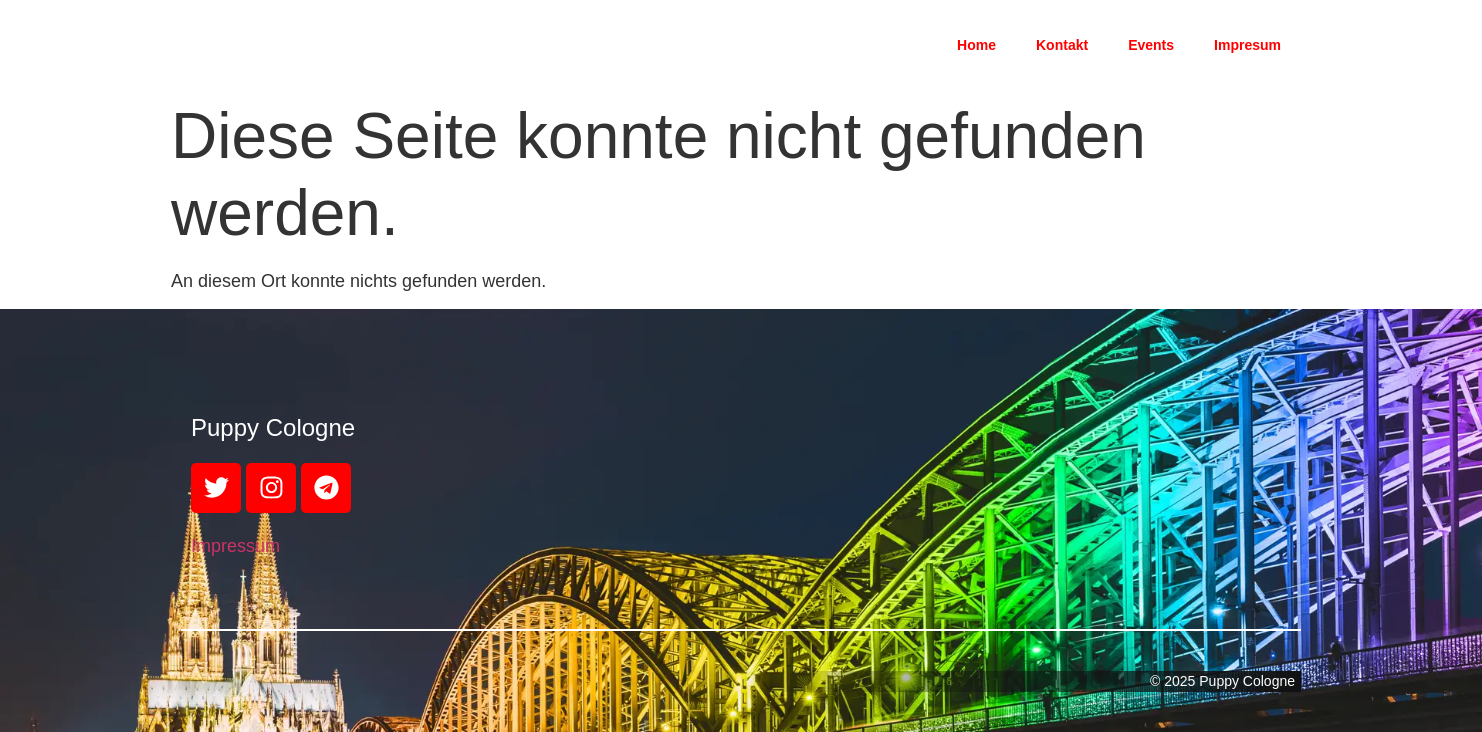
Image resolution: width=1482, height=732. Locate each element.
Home (976, 45)
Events (1151, 45)
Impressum (235, 546)
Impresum (1247, 45)
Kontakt (1062, 45)
